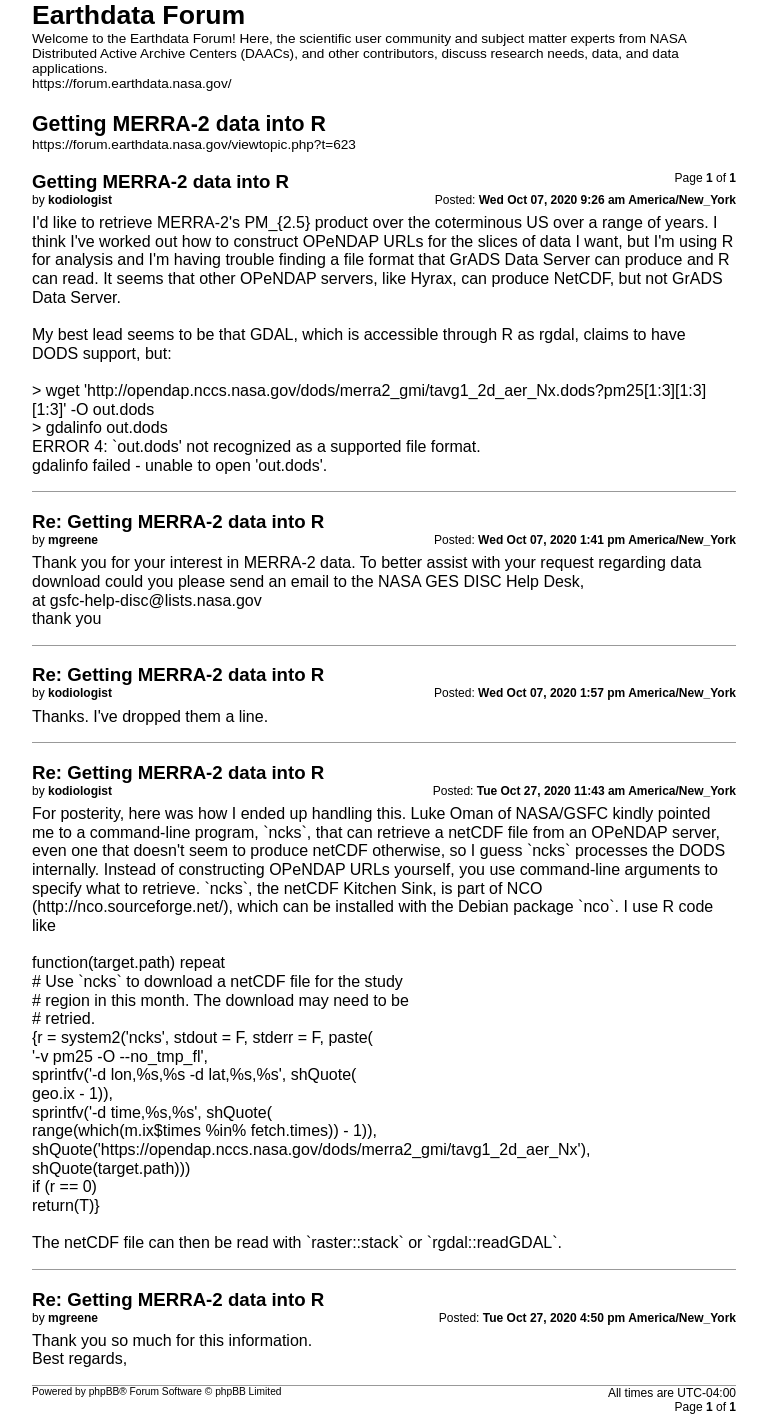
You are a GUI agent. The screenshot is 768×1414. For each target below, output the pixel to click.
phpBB (104, 1391)
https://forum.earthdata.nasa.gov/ (132, 83)
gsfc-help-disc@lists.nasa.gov (156, 600)
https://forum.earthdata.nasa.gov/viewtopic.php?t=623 (194, 144)
